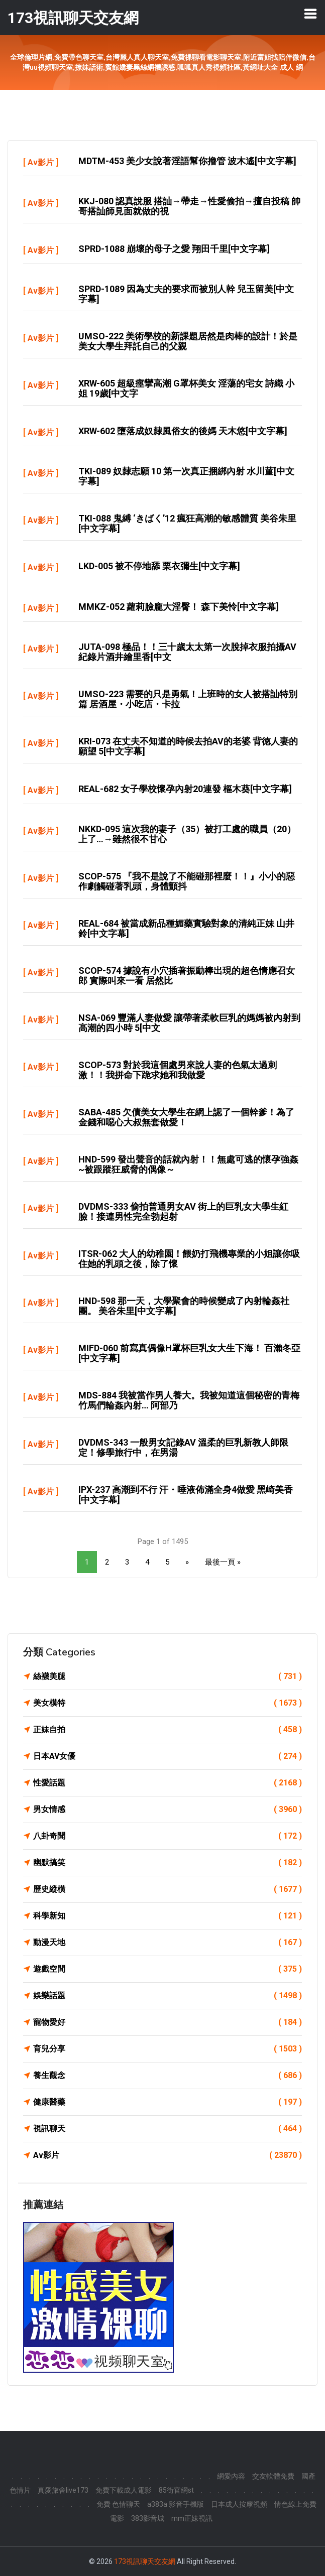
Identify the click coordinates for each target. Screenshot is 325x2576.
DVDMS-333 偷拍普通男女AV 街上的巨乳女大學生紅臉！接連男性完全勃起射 (183, 1211)
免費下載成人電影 (123, 2490)
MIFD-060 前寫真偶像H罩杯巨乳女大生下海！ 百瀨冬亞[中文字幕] (189, 1353)
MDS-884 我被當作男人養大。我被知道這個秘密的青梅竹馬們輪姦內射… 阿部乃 (188, 1400)
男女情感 (167, 1809)
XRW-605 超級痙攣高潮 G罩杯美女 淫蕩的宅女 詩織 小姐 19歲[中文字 (186, 388)
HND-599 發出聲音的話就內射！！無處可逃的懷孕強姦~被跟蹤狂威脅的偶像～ (188, 1164)
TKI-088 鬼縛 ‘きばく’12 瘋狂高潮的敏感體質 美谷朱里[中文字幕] (187, 523)
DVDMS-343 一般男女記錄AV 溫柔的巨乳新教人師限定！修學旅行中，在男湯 (183, 1447)
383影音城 (147, 2518)
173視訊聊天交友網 (144, 2561)
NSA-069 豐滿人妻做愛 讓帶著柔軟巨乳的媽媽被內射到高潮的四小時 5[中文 (189, 1022)
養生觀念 (167, 2076)
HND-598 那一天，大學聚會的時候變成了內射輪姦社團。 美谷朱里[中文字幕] (183, 1306)
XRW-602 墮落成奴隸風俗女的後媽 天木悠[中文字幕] (182, 431)
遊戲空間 (167, 1969)
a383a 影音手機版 (175, 2504)
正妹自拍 (167, 1730)
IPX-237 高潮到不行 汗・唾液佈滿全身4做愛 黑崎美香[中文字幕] (185, 1494)
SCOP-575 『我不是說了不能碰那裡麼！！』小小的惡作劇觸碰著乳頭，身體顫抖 (186, 881)
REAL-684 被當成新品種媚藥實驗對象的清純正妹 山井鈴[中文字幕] (186, 928)
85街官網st (176, 2490)
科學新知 (167, 1916)
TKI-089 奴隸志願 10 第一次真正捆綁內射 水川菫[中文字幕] (186, 476)
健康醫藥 (167, 2102)
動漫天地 (167, 1943)
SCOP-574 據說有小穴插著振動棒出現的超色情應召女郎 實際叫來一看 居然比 (186, 975)
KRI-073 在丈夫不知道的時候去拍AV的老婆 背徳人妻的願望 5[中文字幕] (188, 746)
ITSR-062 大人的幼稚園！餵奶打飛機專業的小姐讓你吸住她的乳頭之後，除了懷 (189, 1258)
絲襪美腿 (167, 1676)
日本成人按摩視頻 (239, 2504)
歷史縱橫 (167, 1889)
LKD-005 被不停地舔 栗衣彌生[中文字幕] (159, 566)
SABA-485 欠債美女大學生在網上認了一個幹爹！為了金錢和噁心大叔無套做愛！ (186, 1117)
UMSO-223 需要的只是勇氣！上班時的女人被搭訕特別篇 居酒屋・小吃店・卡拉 (187, 699)
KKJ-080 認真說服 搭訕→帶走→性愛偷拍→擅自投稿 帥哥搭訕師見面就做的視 (189, 206)
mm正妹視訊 (191, 2518)
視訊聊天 (167, 2129)
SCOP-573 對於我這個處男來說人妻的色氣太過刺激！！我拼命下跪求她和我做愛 (177, 1070)
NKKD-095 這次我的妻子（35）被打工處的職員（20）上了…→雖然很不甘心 (187, 834)
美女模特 (167, 1703)
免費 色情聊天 (118, 2504)
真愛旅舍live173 (63, 2490)
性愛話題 (167, 1783)
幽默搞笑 (167, 1863)
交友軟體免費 (273, 2476)
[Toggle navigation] (310, 14)
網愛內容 (231, 2476)
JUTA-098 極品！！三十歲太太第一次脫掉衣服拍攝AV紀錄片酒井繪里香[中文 (187, 651)
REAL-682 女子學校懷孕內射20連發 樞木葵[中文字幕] (185, 789)
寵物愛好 (167, 2022)
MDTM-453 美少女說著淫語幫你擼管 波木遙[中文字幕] (187, 161)
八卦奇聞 (167, 1836)
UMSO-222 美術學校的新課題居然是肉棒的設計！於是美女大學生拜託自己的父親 (187, 341)
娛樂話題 (167, 1996)
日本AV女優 (167, 1756)
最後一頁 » (223, 1562)
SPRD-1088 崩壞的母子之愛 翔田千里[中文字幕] (174, 248)
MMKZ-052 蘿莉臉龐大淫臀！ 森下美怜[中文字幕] (178, 606)
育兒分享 (167, 2049)
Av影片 (41, 162)
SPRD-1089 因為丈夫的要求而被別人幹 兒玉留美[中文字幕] (186, 294)
